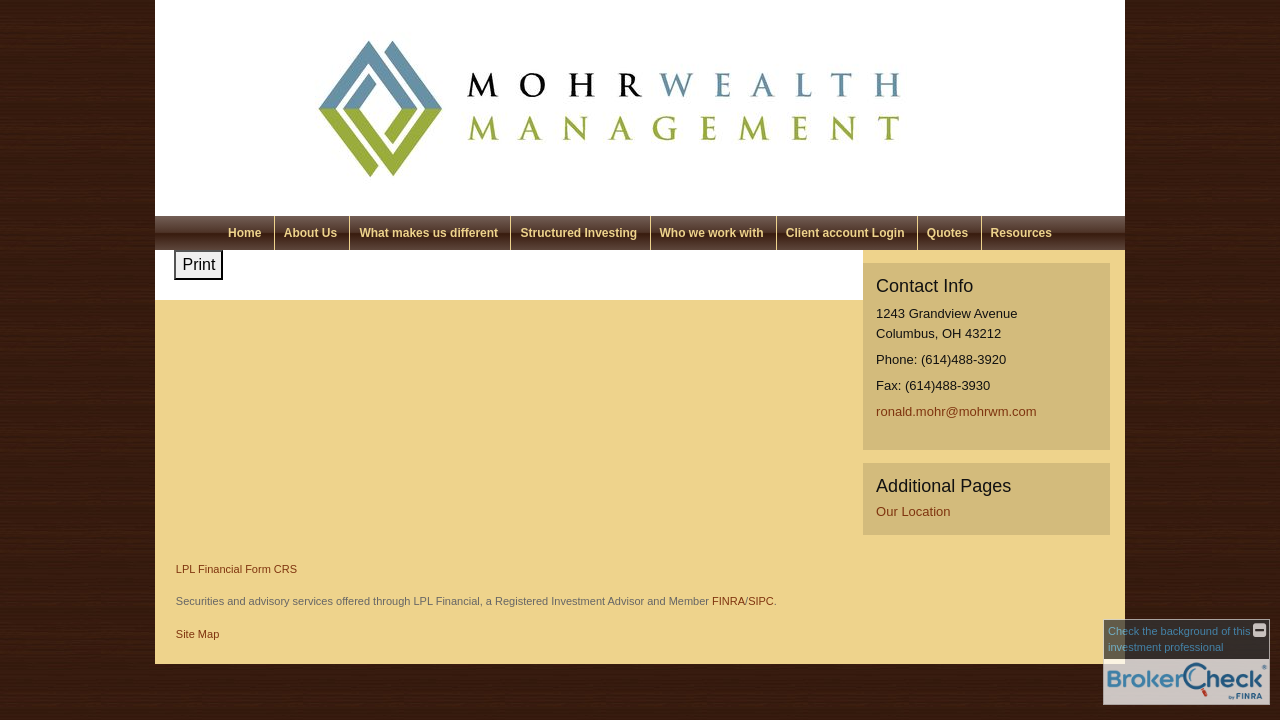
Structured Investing (578, 233)
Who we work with (712, 233)
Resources (1021, 233)
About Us (310, 233)
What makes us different (428, 233)
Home (244, 233)
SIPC (761, 601)
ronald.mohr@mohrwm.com (956, 411)
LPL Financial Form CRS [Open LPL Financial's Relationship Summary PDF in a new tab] (236, 569)
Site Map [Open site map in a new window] (197, 634)
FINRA (728, 601)
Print (198, 264)
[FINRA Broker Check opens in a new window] (1186, 662)
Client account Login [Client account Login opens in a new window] (845, 233)
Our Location (913, 511)
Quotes (947, 233)
